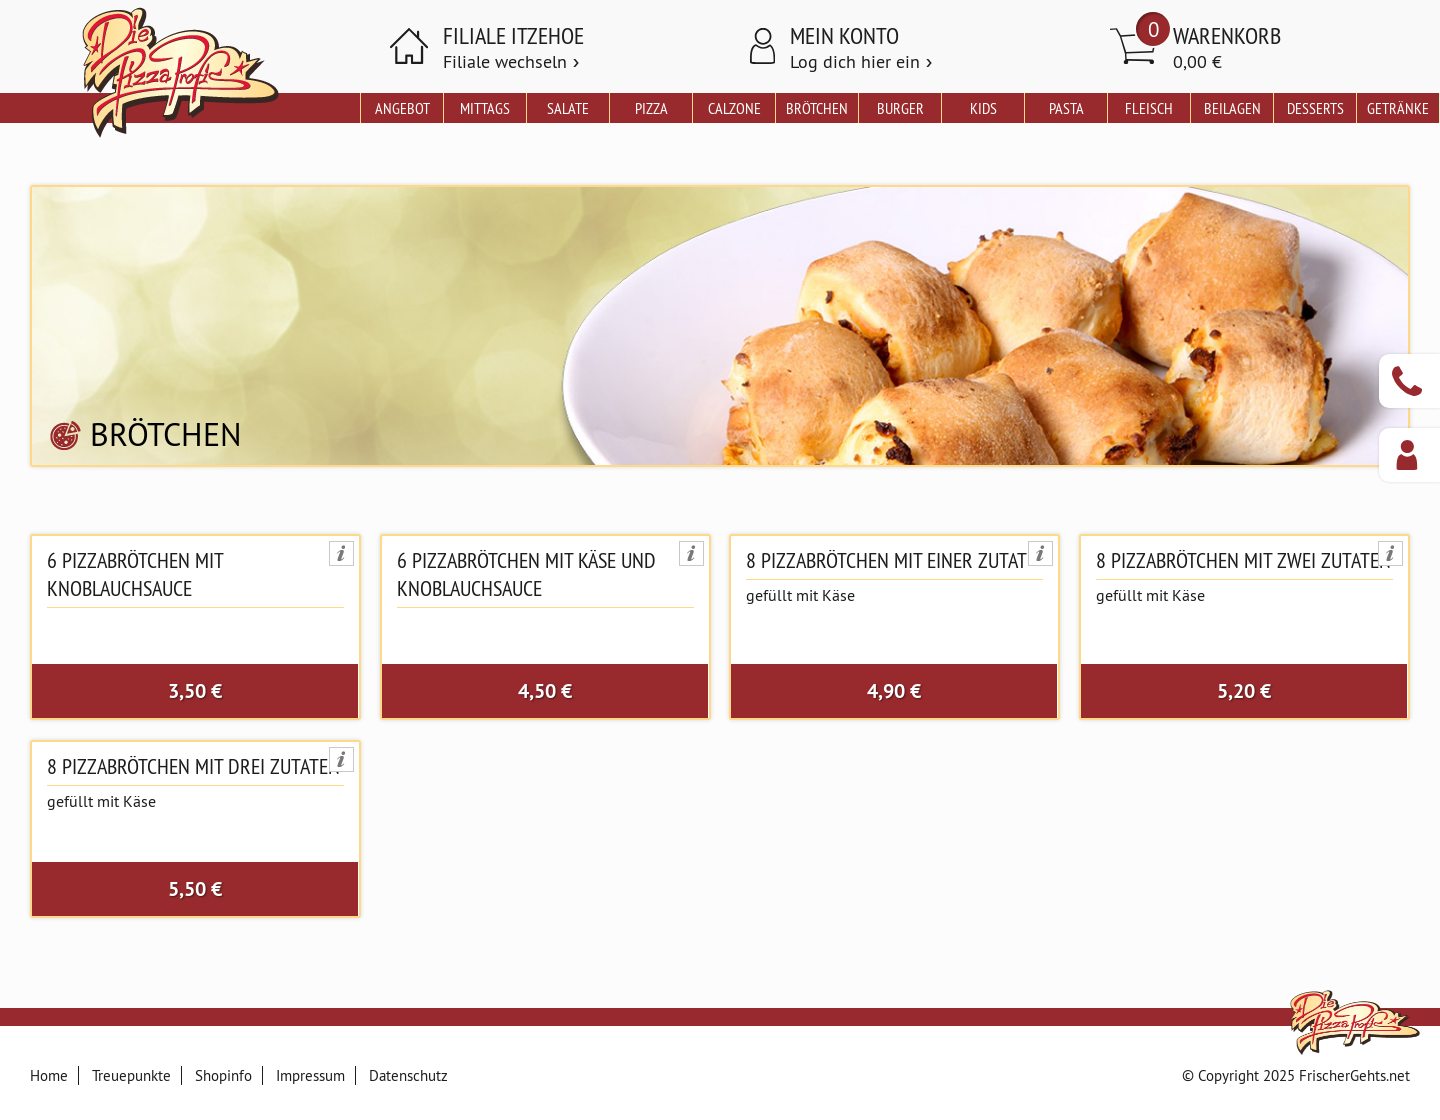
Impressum (310, 1075)
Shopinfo (223, 1075)
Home (49, 1075)
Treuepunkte (131, 1075)
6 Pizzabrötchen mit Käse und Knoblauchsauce (526, 574)
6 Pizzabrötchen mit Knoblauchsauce (135, 574)
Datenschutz (408, 1075)
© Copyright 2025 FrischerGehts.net (1296, 1075)
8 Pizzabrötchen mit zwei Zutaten (1243, 560)
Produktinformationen (341, 553)
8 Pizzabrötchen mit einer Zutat (886, 560)
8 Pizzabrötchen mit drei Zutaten (193, 766)
